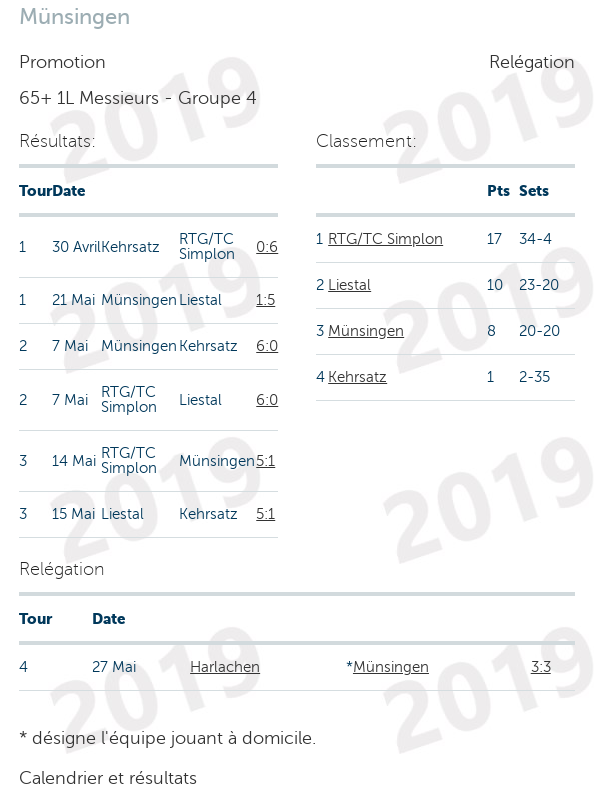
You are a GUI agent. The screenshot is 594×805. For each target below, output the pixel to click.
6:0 (267, 346)
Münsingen (366, 331)
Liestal (349, 285)
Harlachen (225, 667)
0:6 (267, 247)
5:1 (265, 461)
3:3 (541, 667)
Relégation (532, 62)
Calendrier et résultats (108, 778)
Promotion (62, 62)
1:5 (265, 300)
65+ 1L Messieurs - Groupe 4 (138, 98)
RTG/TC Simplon (385, 239)
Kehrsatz (357, 377)
